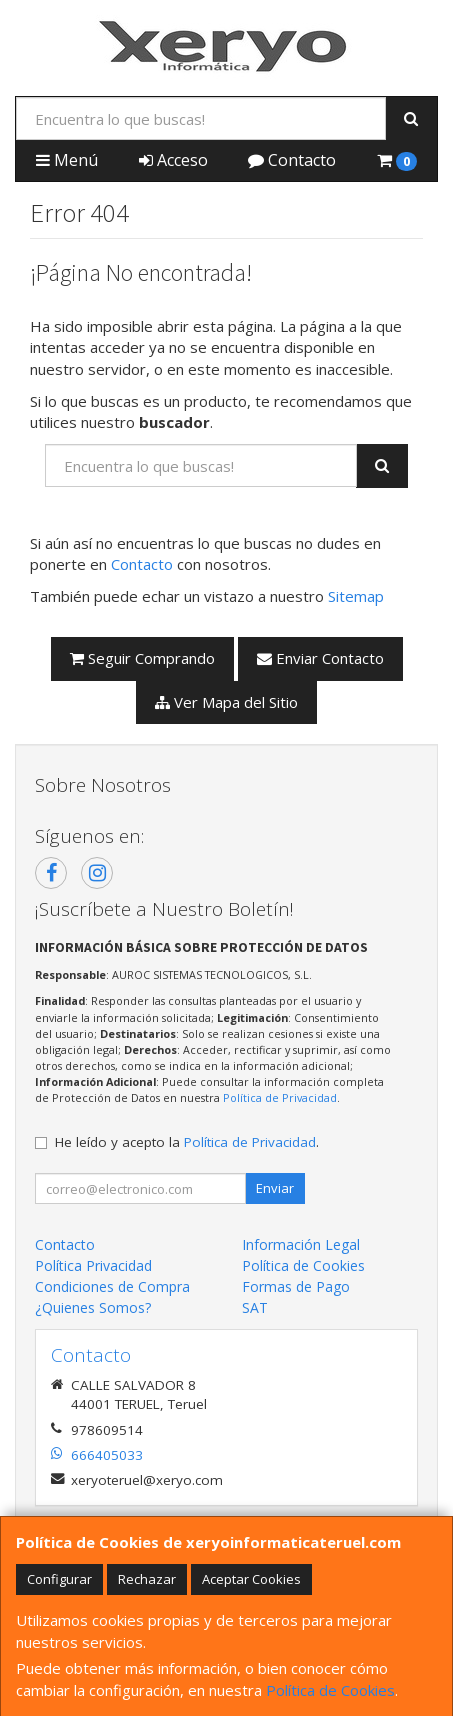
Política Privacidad (93, 1265)
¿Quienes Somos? (93, 1307)
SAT (255, 1307)
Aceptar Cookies (251, 1579)
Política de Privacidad (280, 1097)
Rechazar (147, 1579)
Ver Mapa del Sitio (226, 702)
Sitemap (356, 596)
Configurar (59, 1579)
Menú (67, 160)
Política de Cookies (330, 1690)
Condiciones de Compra (112, 1286)
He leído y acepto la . (187, 1142)
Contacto (292, 160)
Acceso (173, 160)
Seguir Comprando (142, 658)
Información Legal (301, 1244)
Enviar (275, 1188)
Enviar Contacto (320, 658)
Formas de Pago (296, 1286)
